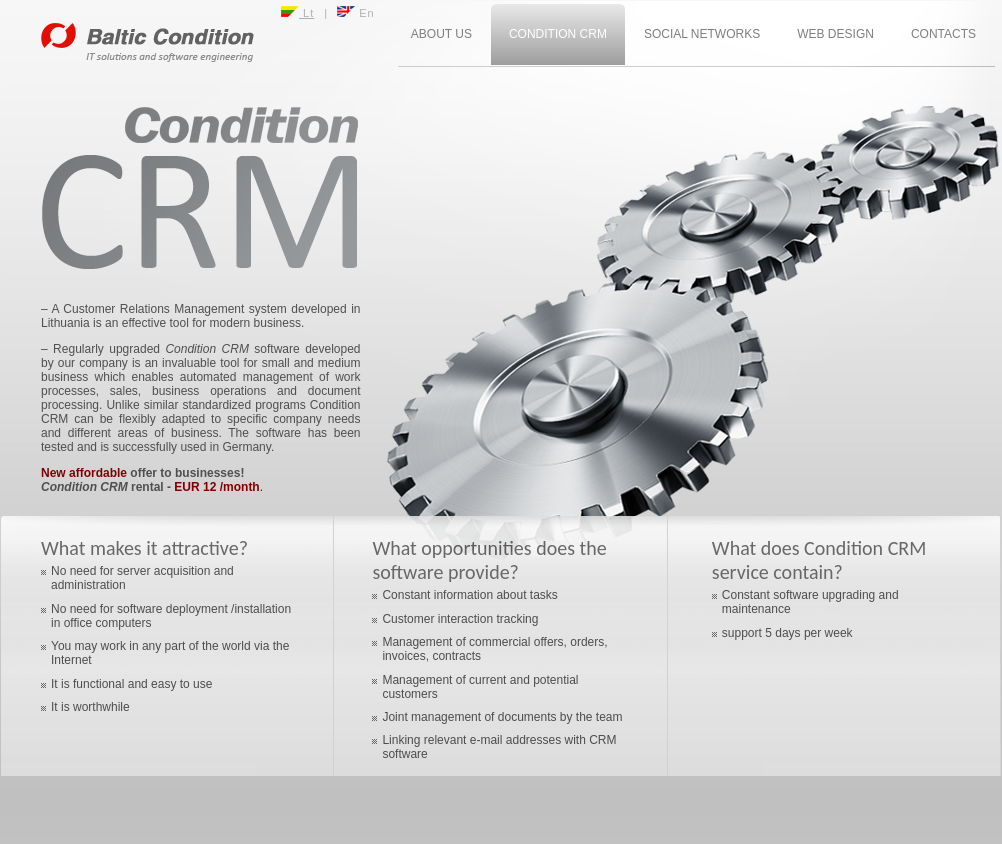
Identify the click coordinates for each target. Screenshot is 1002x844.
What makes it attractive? (144, 548)
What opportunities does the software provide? (489, 560)
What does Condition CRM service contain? (819, 560)
